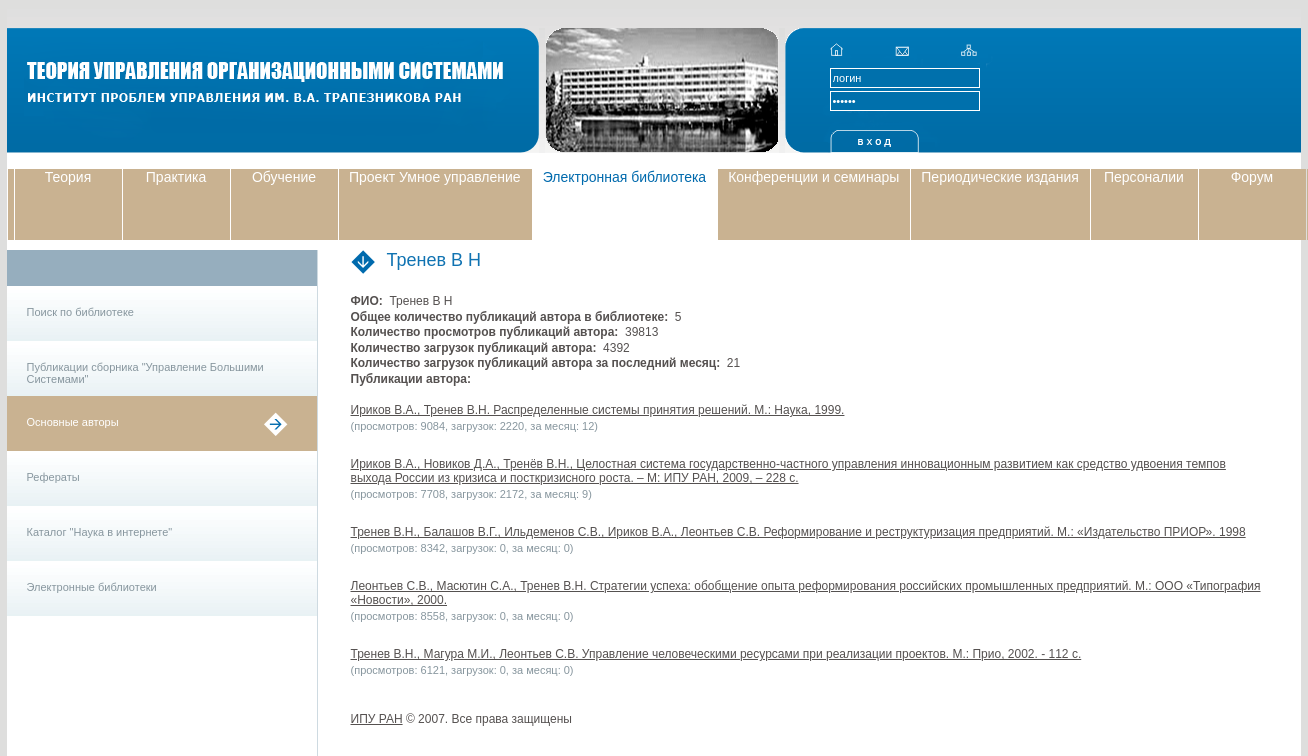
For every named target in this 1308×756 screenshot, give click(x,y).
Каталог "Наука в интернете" (100, 532)
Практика (176, 177)
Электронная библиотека (625, 177)
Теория (68, 177)
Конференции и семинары (813, 177)
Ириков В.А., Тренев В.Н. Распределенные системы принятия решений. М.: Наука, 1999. (598, 410)
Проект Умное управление (435, 177)
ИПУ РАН (377, 719)
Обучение (284, 177)
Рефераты (53, 477)
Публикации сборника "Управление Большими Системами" (145, 373)
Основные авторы (73, 422)
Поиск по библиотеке (80, 312)
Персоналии (1144, 177)
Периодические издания (1000, 177)
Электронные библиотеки (92, 587)
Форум (1252, 177)
